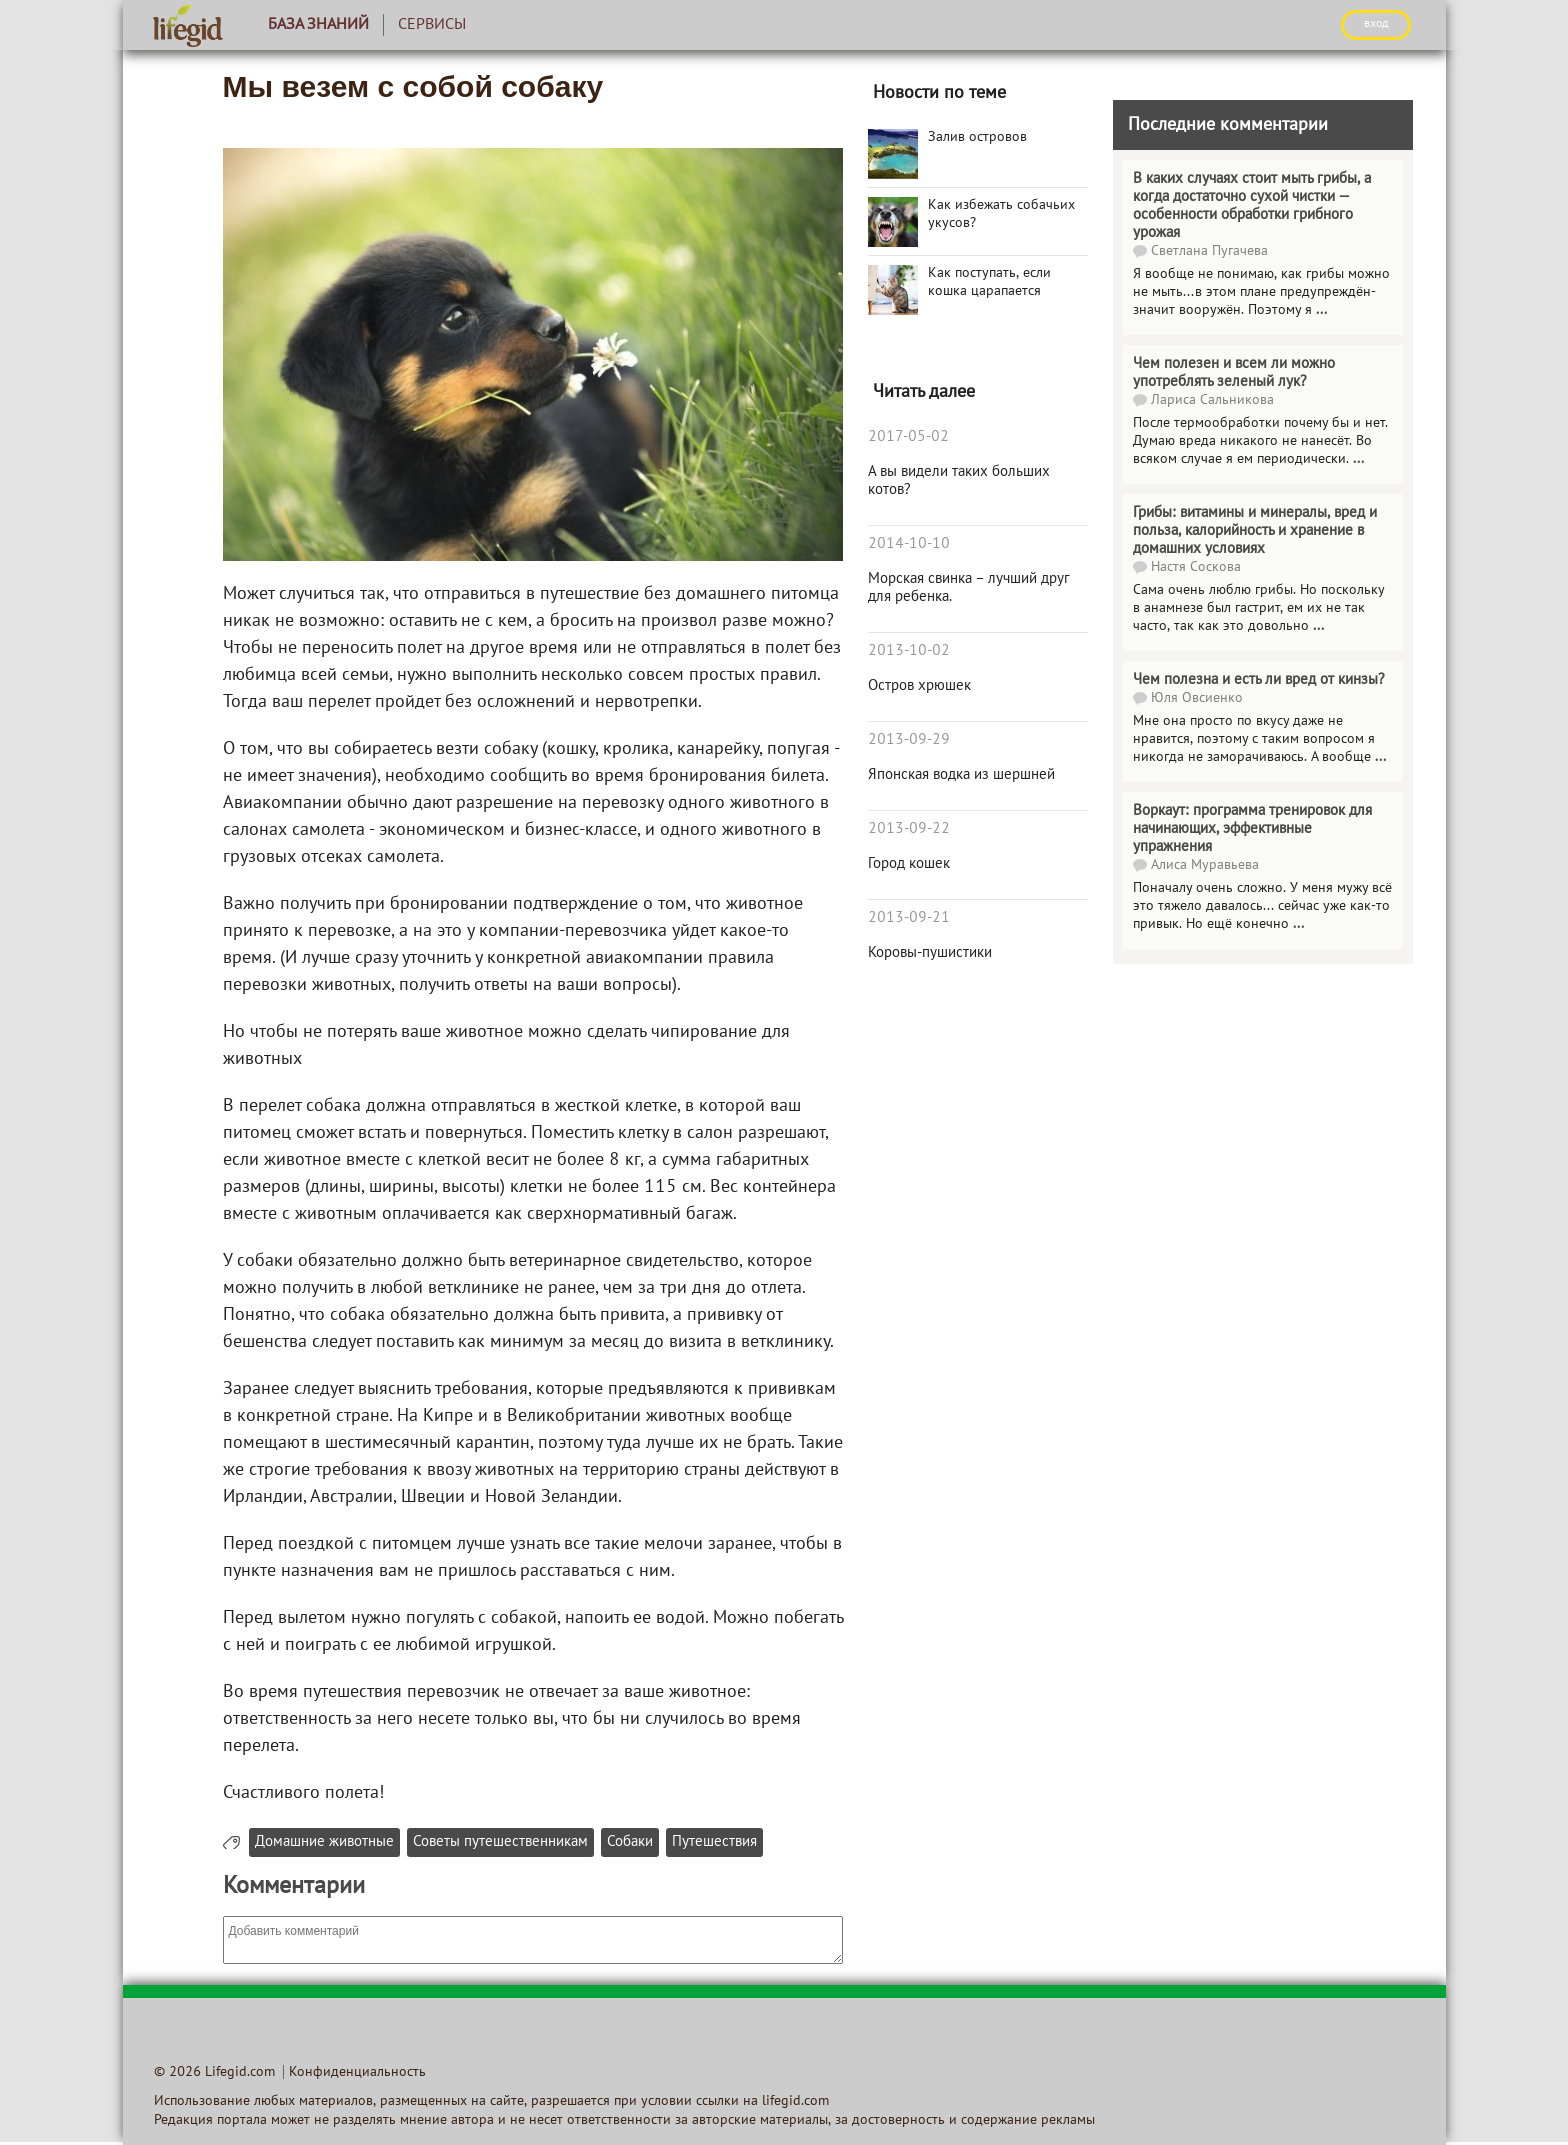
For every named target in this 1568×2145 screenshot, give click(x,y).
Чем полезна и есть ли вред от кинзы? (1259, 680)
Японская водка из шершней (961, 775)
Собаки (630, 1842)
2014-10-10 (909, 544)
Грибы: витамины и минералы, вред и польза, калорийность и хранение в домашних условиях (1255, 531)
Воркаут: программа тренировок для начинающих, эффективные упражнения (1252, 829)
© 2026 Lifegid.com (214, 2072)
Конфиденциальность (357, 2072)
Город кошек (909, 864)
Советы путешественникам (500, 1842)
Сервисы (432, 25)
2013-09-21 (909, 918)
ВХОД (1376, 24)
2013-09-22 (909, 829)
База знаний (318, 25)
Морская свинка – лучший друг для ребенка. (969, 588)
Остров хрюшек (919, 686)
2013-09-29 (909, 740)
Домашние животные (324, 1842)
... (1321, 310)
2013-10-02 (909, 651)
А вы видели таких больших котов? (959, 481)
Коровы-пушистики (930, 953)
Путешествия (714, 1842)
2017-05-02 (908, 437)
